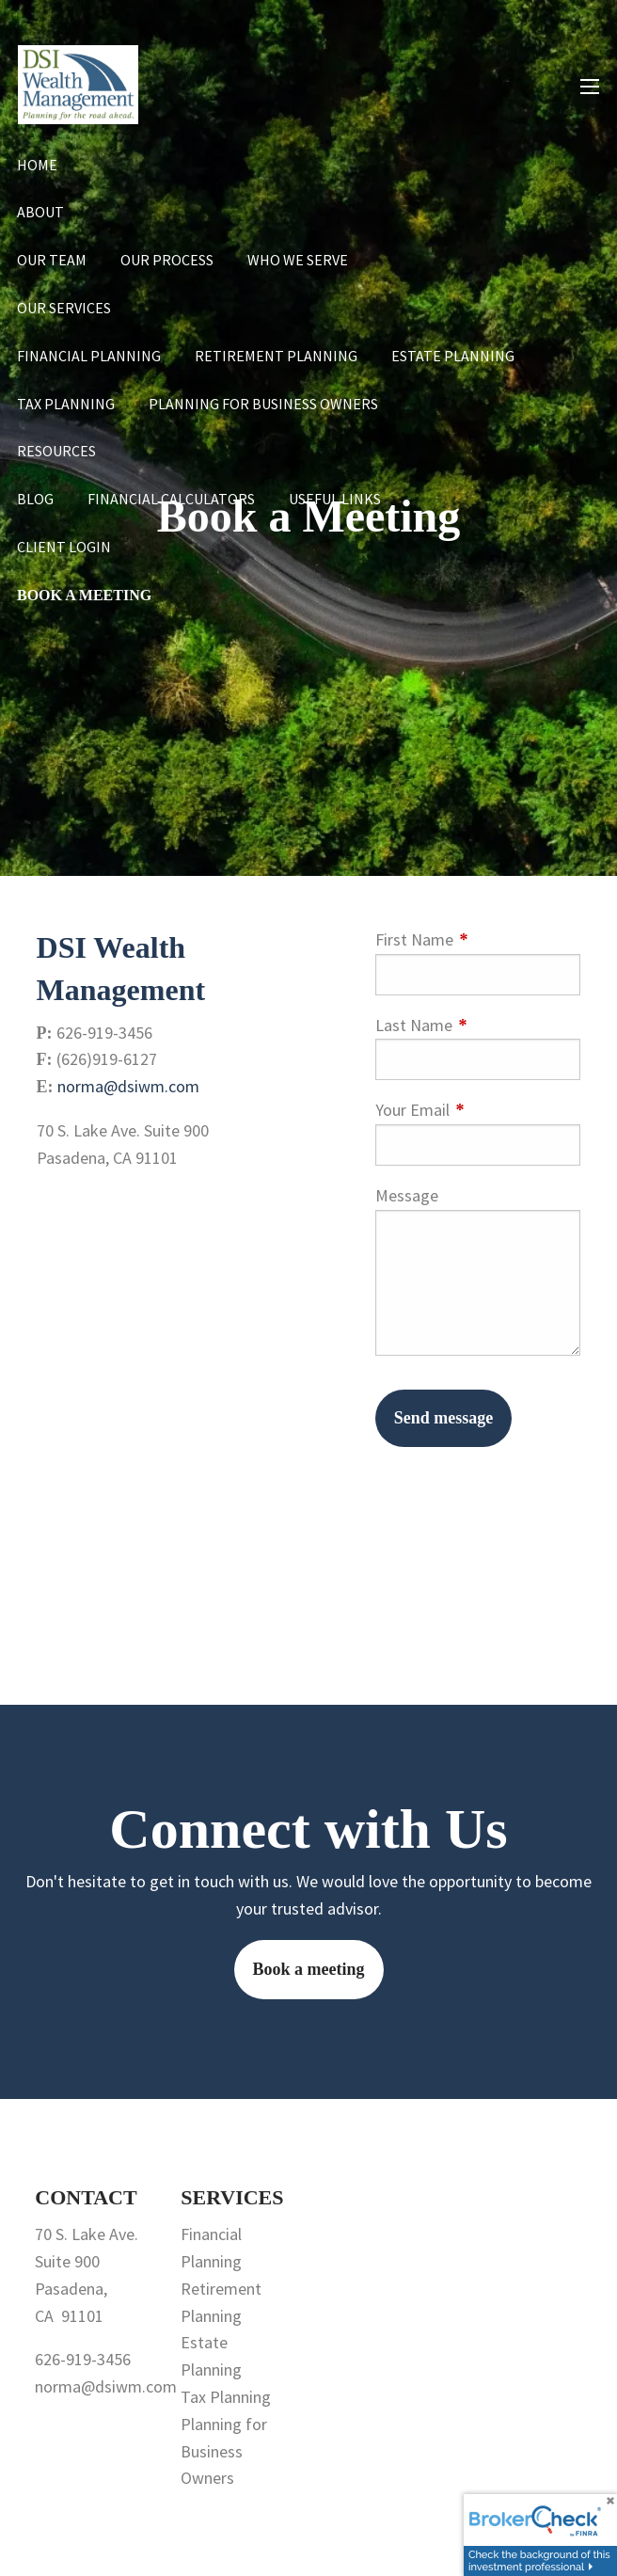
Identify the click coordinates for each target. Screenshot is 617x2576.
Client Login (64, 546)
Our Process (167, 259)
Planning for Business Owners (263, 403)
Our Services (64, 307)
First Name (478, 939)
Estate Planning (452, 355)
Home (37, 164)
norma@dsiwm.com (128, 1086)
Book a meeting (309, 1969)
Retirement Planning (276, 355)
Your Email (478, 1110)
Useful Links (335, 498)
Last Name (478, 1025)
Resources (56, 450)
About (40, 211)
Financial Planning (89, 355)
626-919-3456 (83, 2359)
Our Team (52, 259)
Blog (35, 498)
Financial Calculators (171, 498)
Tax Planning (66, 403)
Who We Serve (297, 259)
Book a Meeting (84, 595)
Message (406, 1195)
